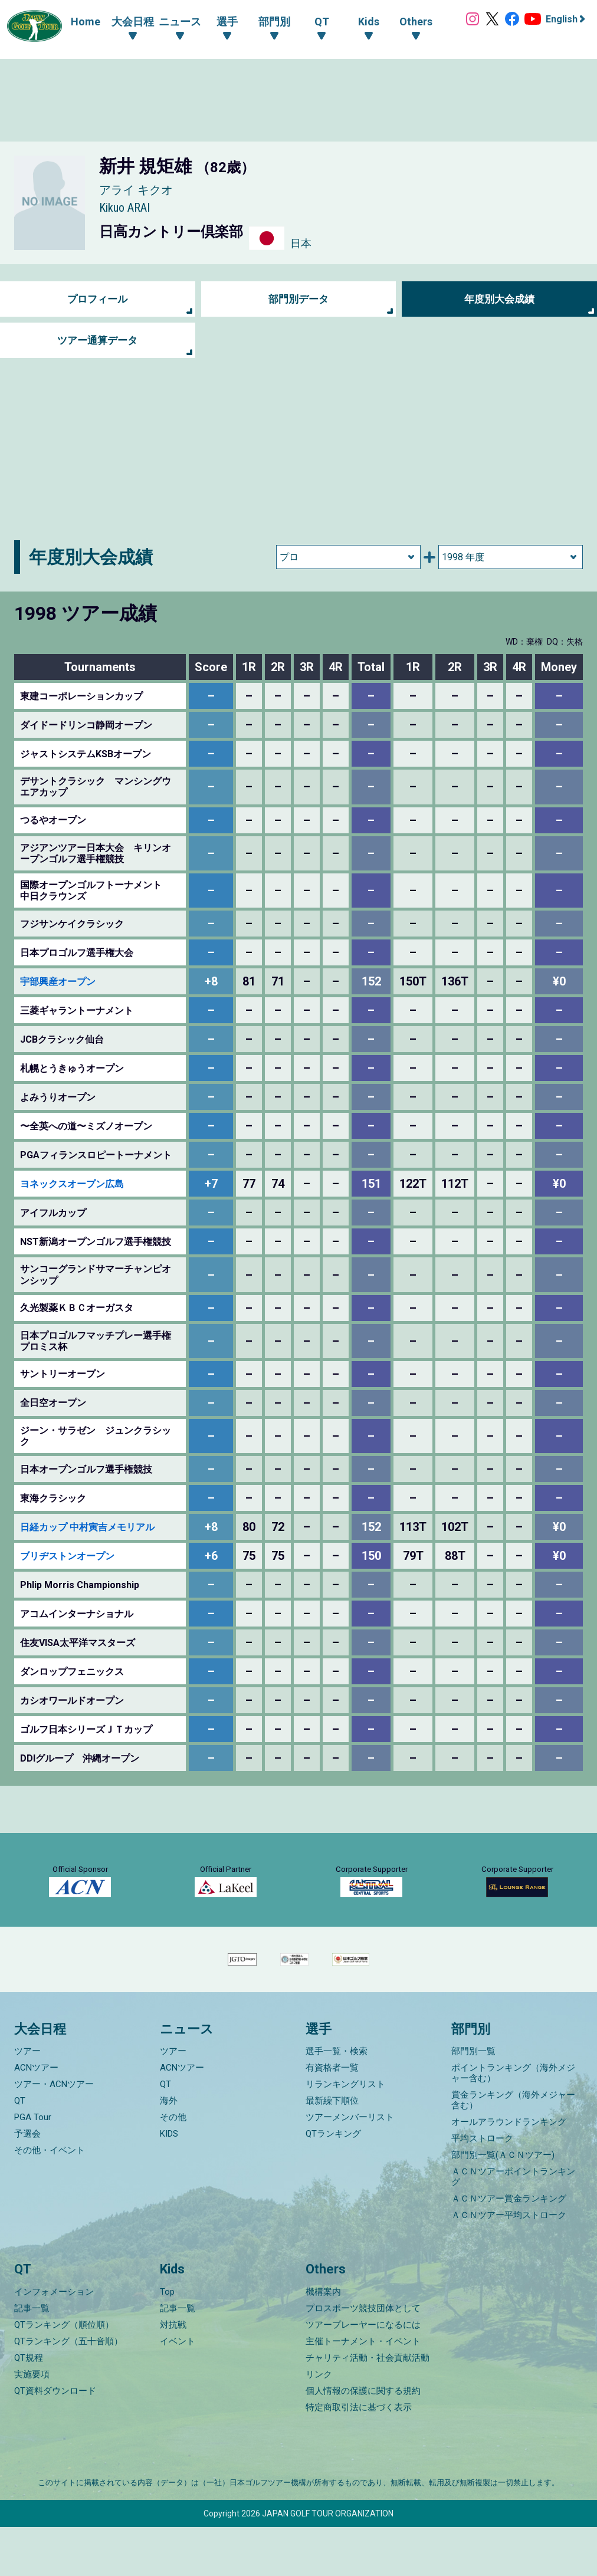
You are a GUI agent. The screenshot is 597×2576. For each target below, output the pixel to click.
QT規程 (28, 2406)
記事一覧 (32, 2357)
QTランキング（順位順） (64, 2373)
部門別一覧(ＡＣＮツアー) (503, 2204)
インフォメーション (54, 2340)
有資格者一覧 (332, 2117)
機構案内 (323, 2340)
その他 (173, 2166)
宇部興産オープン (58, 981)
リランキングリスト (345, 2133)
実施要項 (32, 2423)
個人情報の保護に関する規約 (363, 2439)
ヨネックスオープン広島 (72, 1184)
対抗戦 (173, 2373)
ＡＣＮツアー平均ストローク (508, 2264)
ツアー (27, 2100)
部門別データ (298, 299)
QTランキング (333, 2183)
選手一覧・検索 (337, 2100)
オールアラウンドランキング (508, 2171)
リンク (319, 2423)
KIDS (169, 2183)
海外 (169, 2150)
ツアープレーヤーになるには (363, 2373)
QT (19, 2150)
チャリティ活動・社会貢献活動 (367, 2406)
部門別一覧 (473, 2100)
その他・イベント (49, 2199)
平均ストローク (482, 2188)
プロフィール (97, 299)
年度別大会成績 (499, 299)
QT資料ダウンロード (55, 2439)
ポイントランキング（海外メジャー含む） (513, 2122)
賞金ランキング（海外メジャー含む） (513, 2149)
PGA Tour (32, 2166)
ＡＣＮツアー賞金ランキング (508, 2248)
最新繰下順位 (332, 2150)
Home (78, 21)
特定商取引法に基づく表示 (359, 2456)
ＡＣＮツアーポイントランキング (513, 2226)
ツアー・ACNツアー (54, 2133)
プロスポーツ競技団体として (363, 2357)
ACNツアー (36, 2117)
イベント (177, 2390)
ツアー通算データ (97, 340)
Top (167, 2340)
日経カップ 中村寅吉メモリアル (87, 1527)
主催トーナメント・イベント (363, 2390)
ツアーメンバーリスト (350, 2166)
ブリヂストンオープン (67, 1556)
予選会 (27, 2183)
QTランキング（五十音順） (68, 2390)
